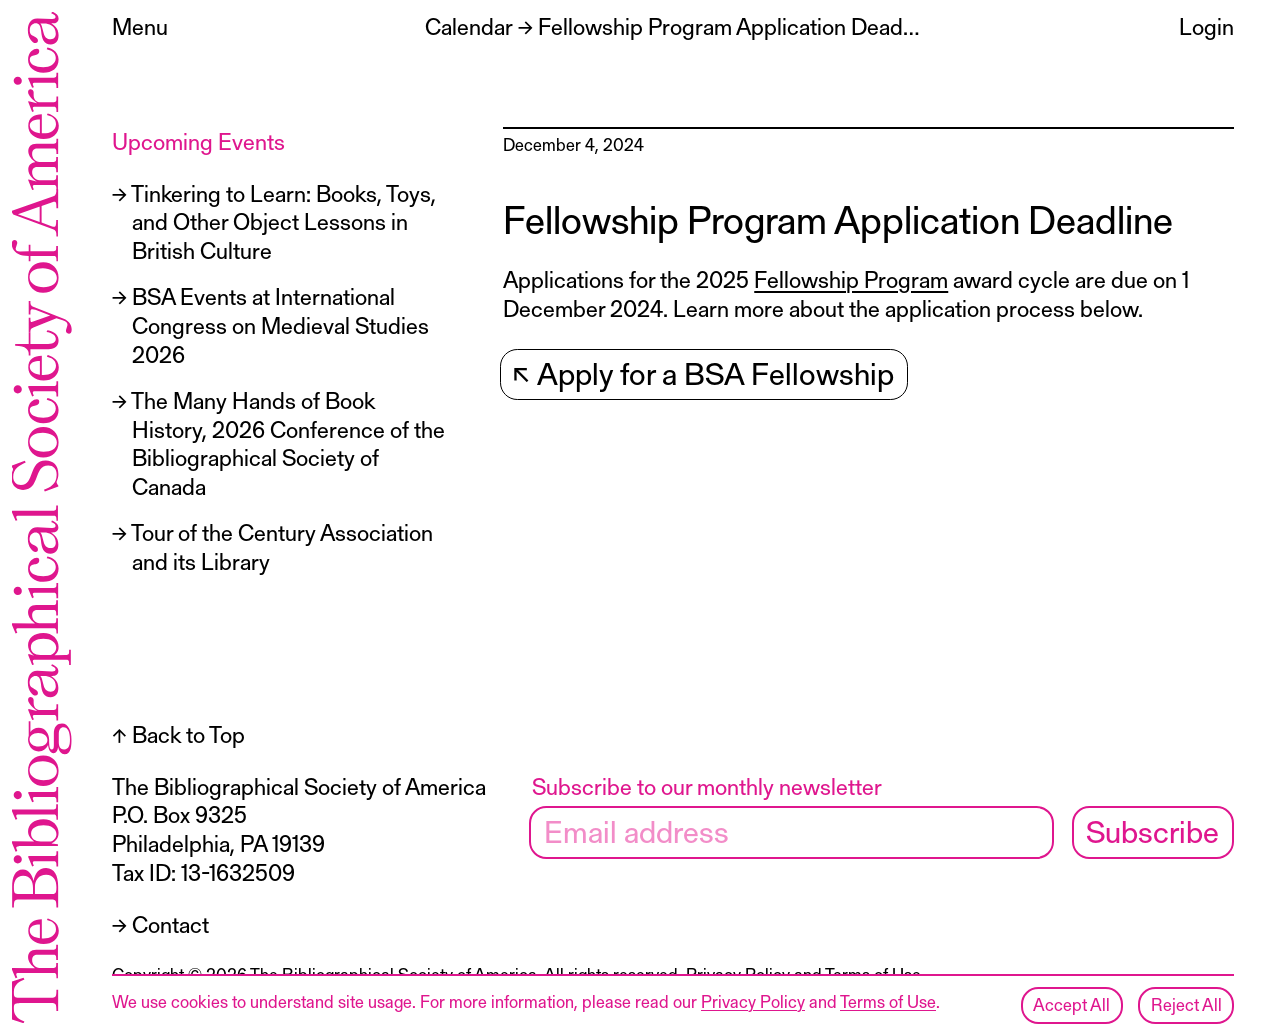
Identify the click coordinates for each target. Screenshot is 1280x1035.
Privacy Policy (753, 1001)
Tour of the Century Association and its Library (282, 546)
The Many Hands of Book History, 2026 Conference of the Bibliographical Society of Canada (288, 443)
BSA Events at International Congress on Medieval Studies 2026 (280, 325)
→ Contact (160, 924)
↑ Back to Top (178, 734)
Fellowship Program (851, 279)
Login (1206, 26)
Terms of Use (888, 1001)
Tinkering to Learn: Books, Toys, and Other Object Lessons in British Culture (283, 222)
